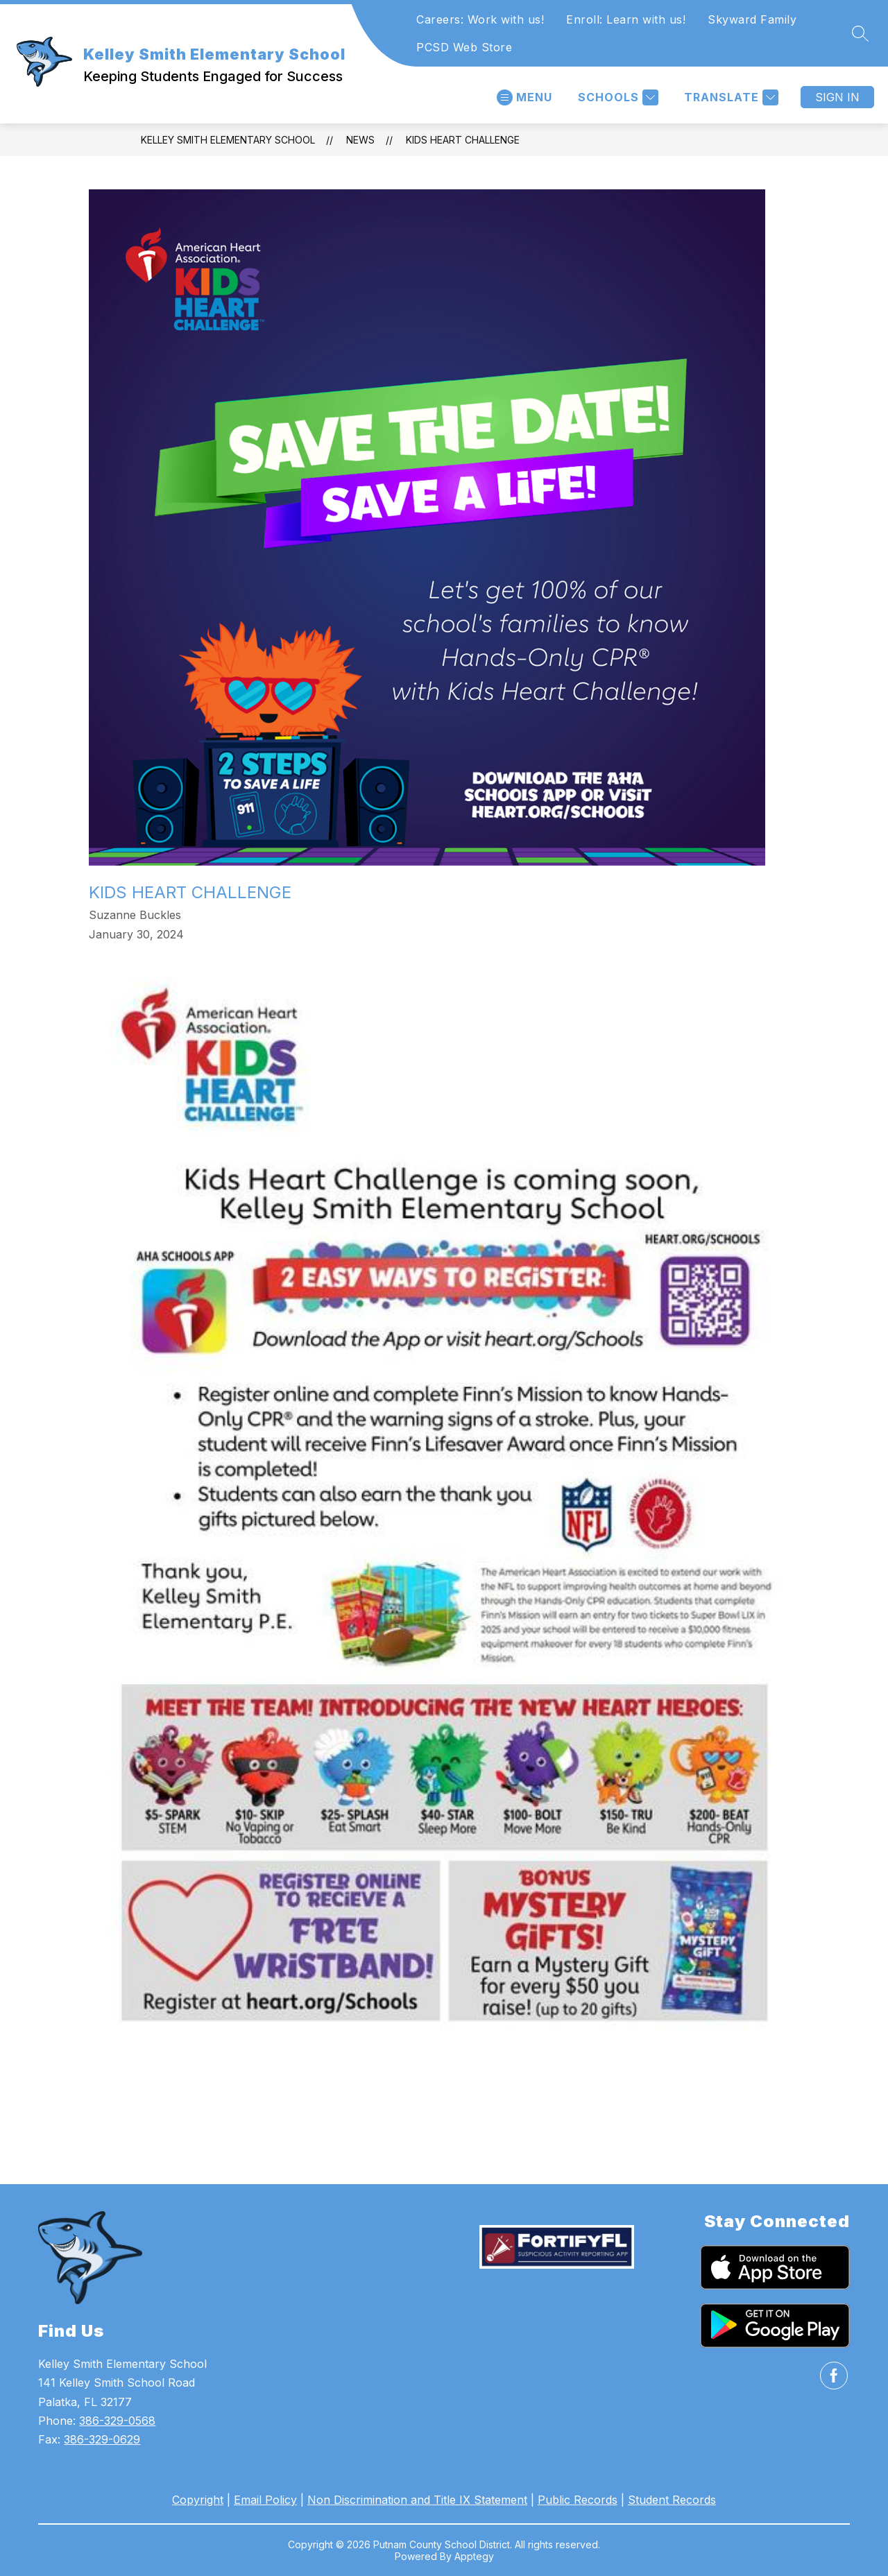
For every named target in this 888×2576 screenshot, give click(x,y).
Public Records (577, 2500)
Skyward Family (752, 19)
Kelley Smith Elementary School (228, 140)
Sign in (837, 97)
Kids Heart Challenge (463, 140)
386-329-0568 (117, 2421)
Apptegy (474, 2556)
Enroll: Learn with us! (625, 19)
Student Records (672, 2500)
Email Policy (265, 2500)
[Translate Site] (729, 97)
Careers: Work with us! (480, 19)
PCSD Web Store (464, 47)
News (360, 140)
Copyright (197, 2500)
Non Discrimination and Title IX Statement (417, 2500)
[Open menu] (524, 97)
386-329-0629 (102, 2439)
